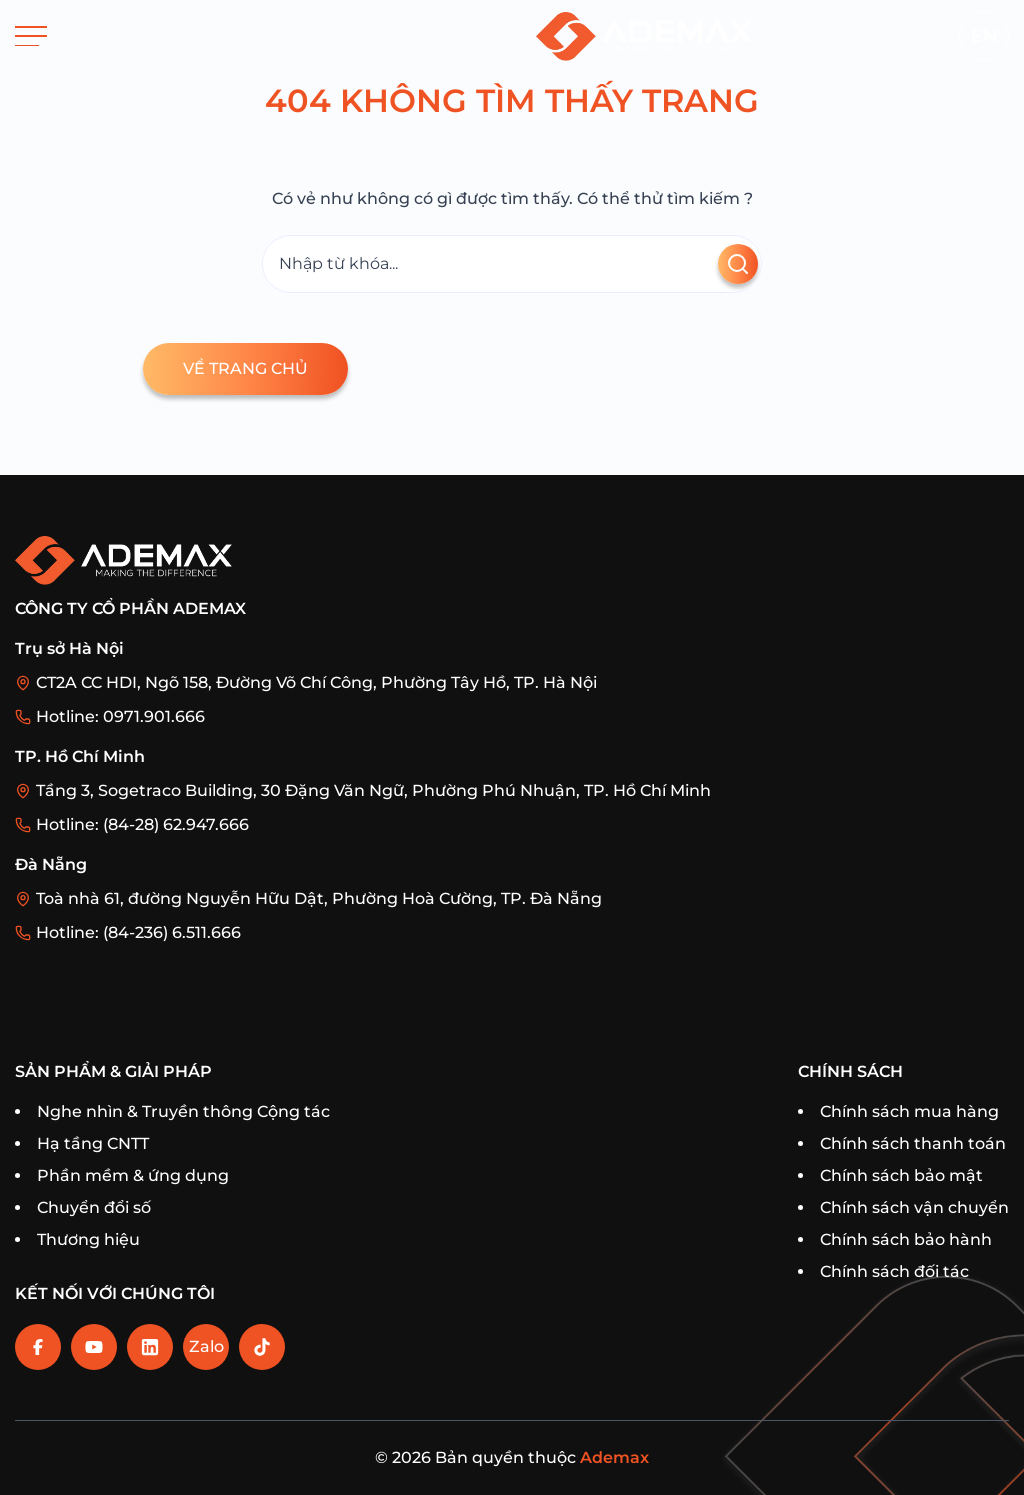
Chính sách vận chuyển (914, 1207)
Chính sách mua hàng (909, 1111)
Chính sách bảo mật (901, 1175)
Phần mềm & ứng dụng (133, 1175)
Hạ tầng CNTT (93, 1143)
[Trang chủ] (644, 36)
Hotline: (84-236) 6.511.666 (138, 932)
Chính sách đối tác (894, 1271)
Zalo (206, 1346)
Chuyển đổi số (94, 1207)
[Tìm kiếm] (512, 264)
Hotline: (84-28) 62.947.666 (142, 824)
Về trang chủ (245, 368)
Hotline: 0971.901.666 (120, 716)
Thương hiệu (88, 1239)
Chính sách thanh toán (913, 1143)
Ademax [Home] (614, 1457)
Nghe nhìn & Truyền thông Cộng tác (183, 1111)
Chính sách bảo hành (906, 1239)
